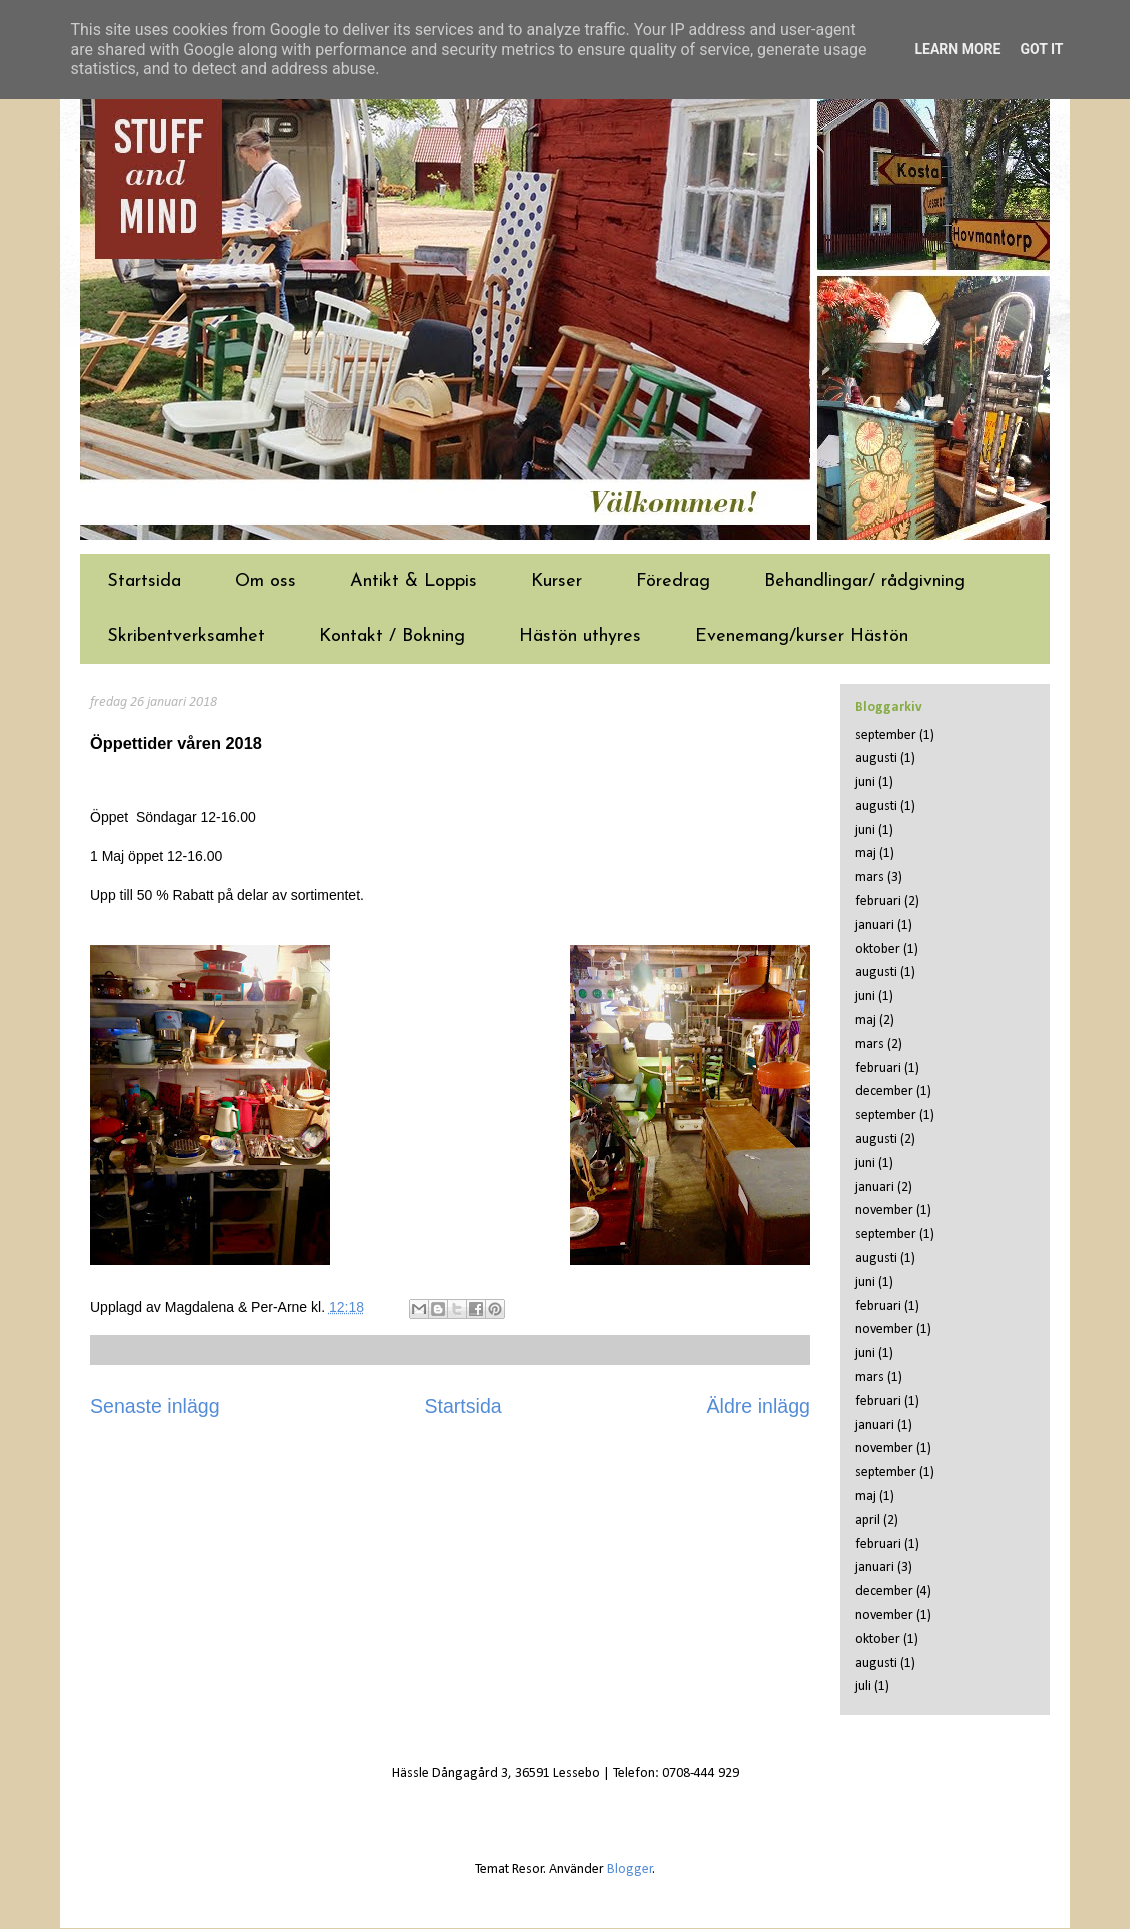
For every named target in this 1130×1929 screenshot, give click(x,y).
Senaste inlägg (155, 1406)
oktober (877, 949)
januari (874, 925)
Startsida (144, 581)
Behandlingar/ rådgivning (864, 581)
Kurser (556, 581)
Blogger (630, 1869)
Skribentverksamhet (186, 636)
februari (878, 901)
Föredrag (673, 581)
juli (863, 1686)
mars (869, 877)
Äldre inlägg (758, 1406)
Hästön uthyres (580, 636)
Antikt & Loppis (413, 581)
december (884, 1091)
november (884, 1210)
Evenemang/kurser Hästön (801, 636)
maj (865, 853)
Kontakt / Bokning (392, 636)
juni (865, 782)
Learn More (957, 49)
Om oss (265, 581)
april (867, 1520)
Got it (1041, 49)
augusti (876, 758)
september (885, 735)
